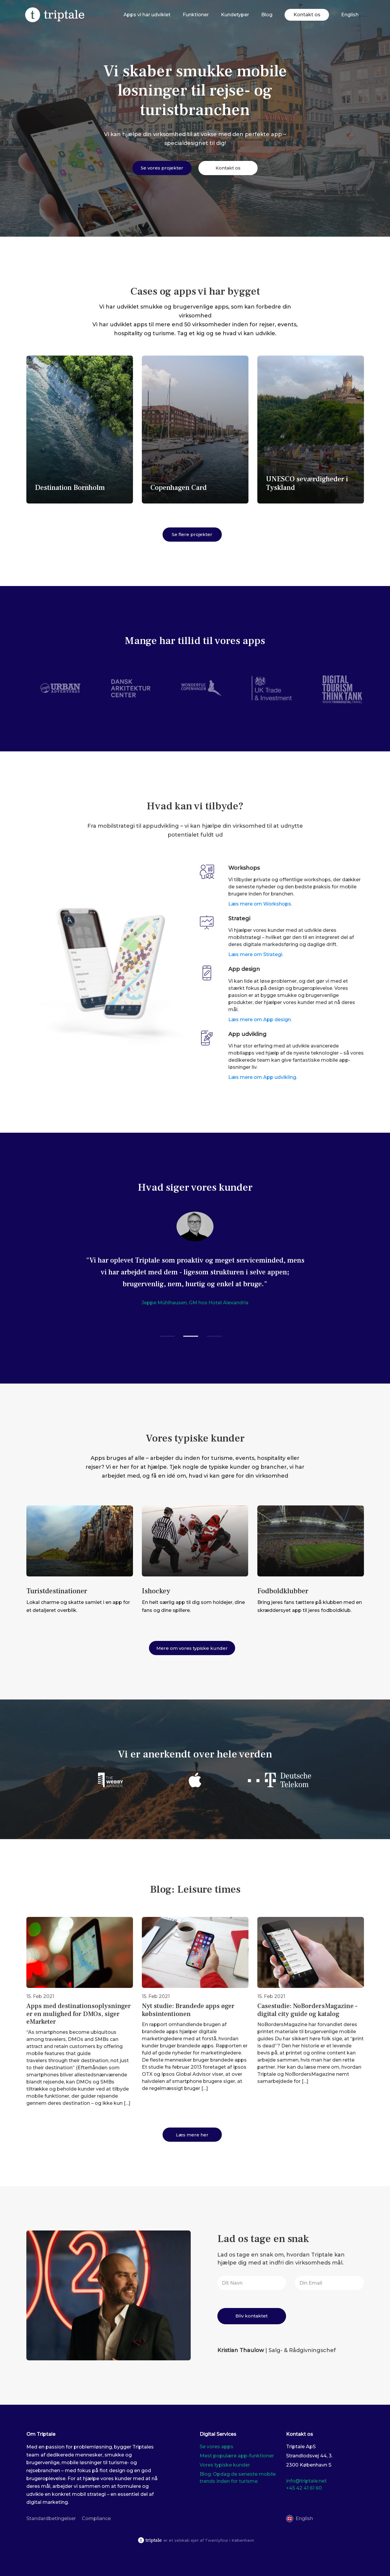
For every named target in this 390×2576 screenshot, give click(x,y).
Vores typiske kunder (225, 2465)
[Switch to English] (350, 14)
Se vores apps (216, 2446)
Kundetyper (235, 14)
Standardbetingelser (51, 2518)
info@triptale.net (306, 2481)
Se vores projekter (162, 168)
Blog (266, 14)
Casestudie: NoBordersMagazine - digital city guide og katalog (307, 2010)
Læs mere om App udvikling (262, 1077)
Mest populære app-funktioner (237, 2456)
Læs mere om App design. (260, 1019)
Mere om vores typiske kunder (192, 1648)
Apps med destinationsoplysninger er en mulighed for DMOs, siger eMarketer (78, 2014)
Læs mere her (192, 2135)
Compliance (96, 2518)
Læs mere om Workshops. (260, 904)
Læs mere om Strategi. (255, 954)
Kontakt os (306, 14)
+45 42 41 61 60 (304, 2488)
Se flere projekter (192, 534)
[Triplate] (54, 15)
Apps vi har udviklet (147, 14)
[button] (167, 1336)
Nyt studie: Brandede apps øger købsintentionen (188, 2010)
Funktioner (196, 14)
